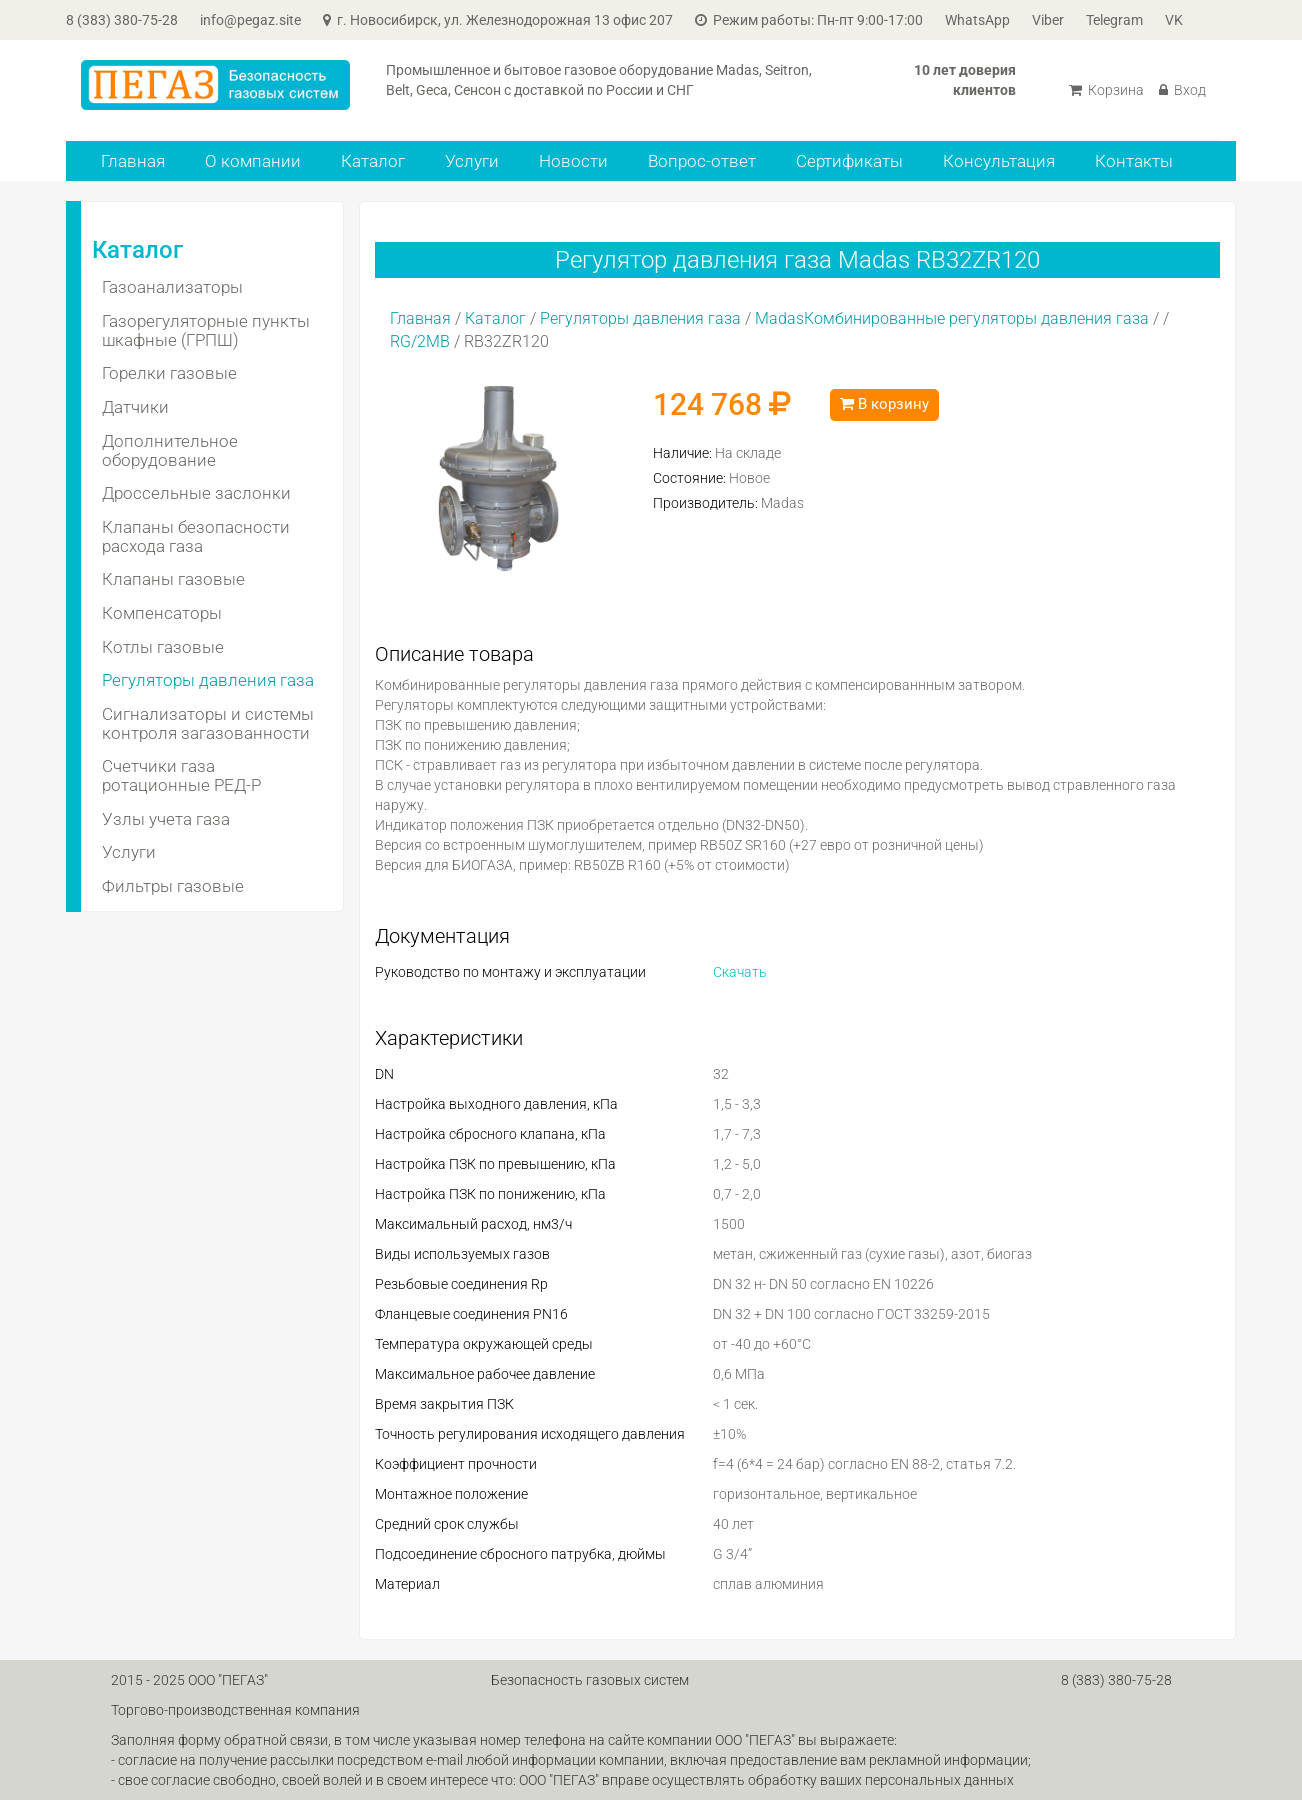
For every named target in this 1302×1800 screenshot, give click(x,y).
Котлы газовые (163, 647)
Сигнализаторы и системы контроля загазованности (208, 723)
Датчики (135, 407)
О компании (253, 161)
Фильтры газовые (173, 886)
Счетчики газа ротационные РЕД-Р (181, 775)
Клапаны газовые (173, 579)
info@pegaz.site (250, 20)
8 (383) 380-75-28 (122, 20)
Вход (1182, 90)
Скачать (740, 972)
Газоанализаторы (172, 287)
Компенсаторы (162, 613)
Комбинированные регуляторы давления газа (976, 318)
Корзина (1106, 90)
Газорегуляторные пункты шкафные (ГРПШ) (206, 330)
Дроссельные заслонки (196, 493)
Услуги (472, 161)
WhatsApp (977, 20)
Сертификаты (849, 161)
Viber (1048, 20)
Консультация (999, 161)
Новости (573, 161)
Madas (779, 318)
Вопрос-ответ (702, 161)
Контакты (1134, 161)
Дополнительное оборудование (170, 450)
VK (1174, 20)
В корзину (884, 404)
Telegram (1114, 20)
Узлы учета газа (166, 819)
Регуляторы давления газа (208, 680)
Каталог (373, 161)
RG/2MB (420, 341)
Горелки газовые (169, 373)
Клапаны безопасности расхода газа (196, 536)
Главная (133, 161)
